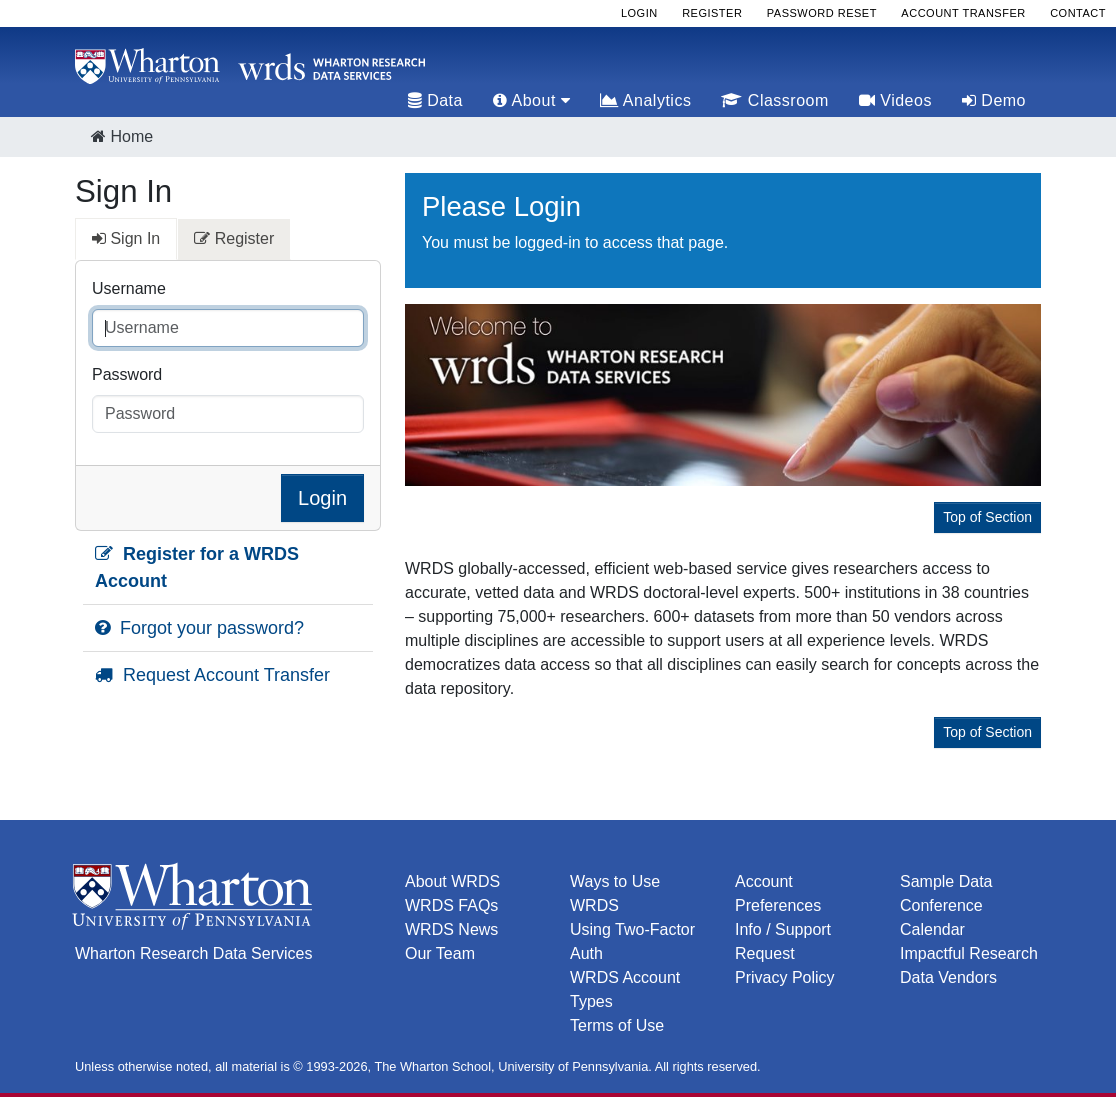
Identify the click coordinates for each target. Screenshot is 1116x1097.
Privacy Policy (785, 977)
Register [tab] (234, 238)
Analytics (645, 100)
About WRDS (452, 881)
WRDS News (451, 929)
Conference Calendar (941, 917)
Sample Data (946, 881)
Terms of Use (617, 1025)
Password (127, 374)
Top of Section (987, 517)
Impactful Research (969, 953)
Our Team (440, 953)
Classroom (774, 100)
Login (639, 13)
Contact (1078, 13)
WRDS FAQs (451, 905)
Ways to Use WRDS (615, 893)
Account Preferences (778, 893)
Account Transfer (963, 13)
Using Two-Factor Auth (632, 941)
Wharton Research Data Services (193, 953)
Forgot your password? (199, 628)
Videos (895, 100)
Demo (994, 100)
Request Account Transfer (212, 675)
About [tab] (531, 100)
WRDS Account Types (625, 989)
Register (712, 13)
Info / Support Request (783, 941)
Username (129, 288)
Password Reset (822, 13)
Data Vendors (948, 977)
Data (435, 100)
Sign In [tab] (126, 238)
